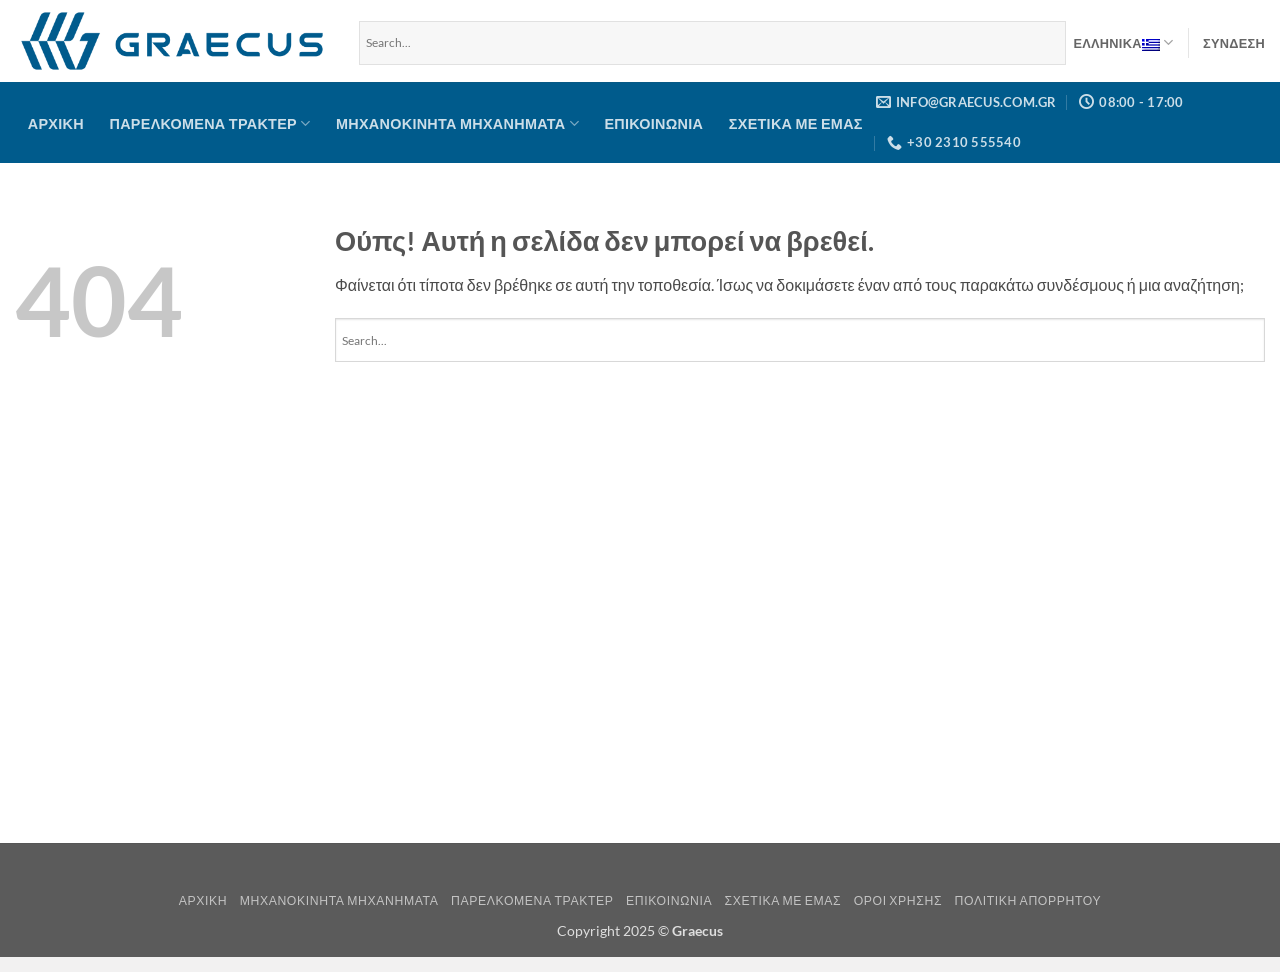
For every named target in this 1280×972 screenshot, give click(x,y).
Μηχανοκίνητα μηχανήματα (457, 123)
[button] (1234, 43)
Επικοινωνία (653, 123)
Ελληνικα (1123, 43)
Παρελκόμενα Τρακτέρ (210, 123)
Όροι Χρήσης (898, 900)
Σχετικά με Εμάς (796, 123)
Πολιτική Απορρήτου (1028, 900)
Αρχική (56, 123)
